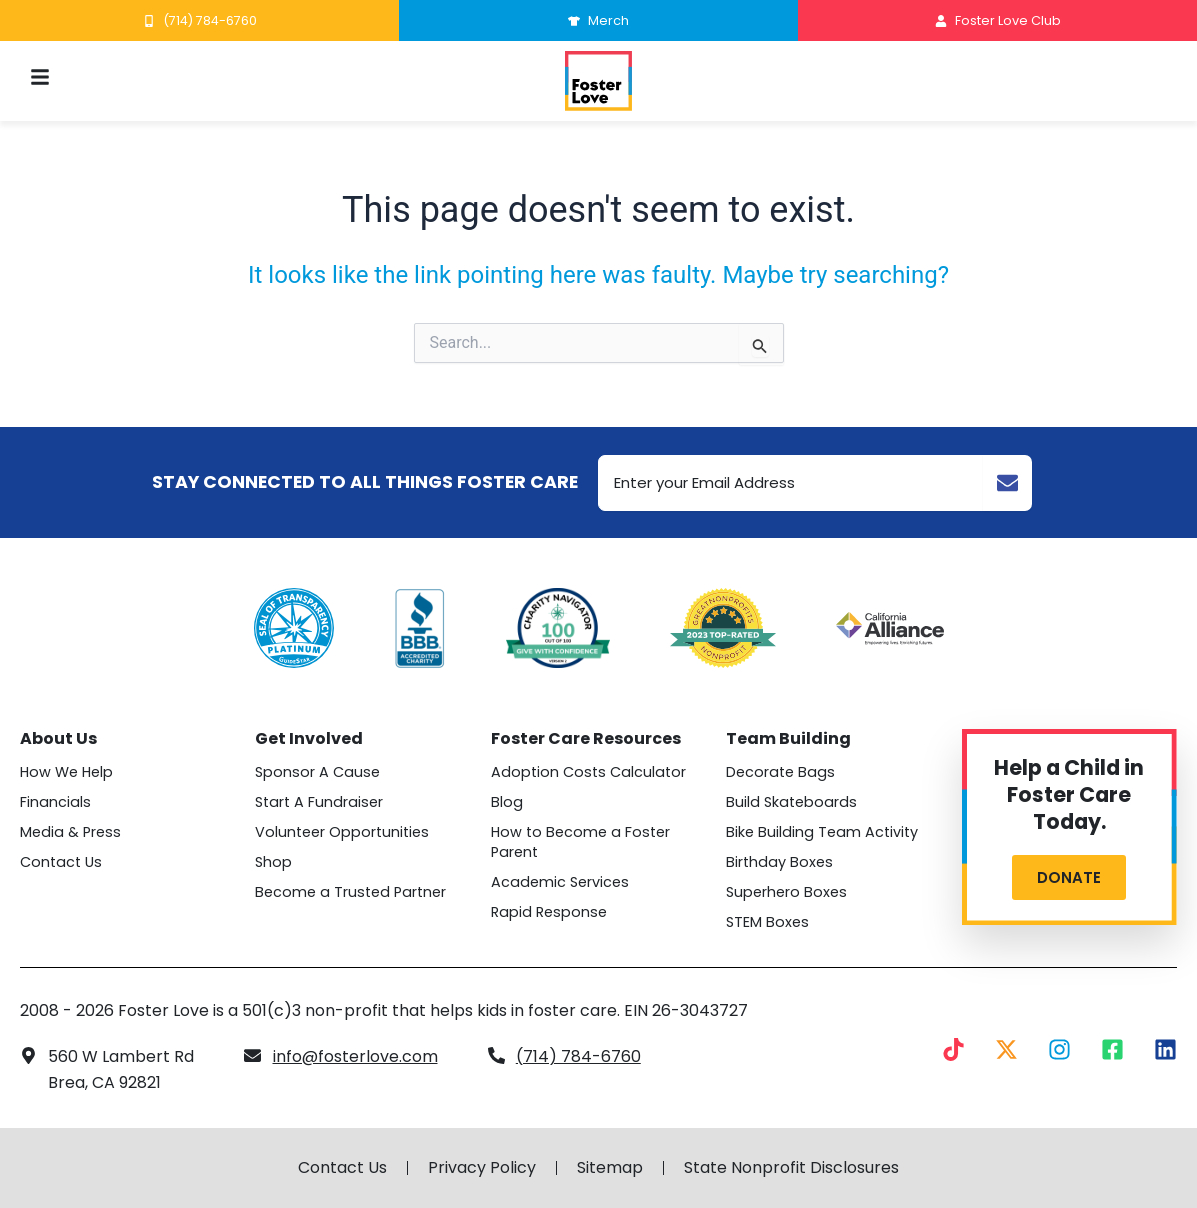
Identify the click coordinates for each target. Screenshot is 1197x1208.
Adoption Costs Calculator (588, 772)
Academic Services (560, 882)
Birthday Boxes (779, 862)
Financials (55, 802)
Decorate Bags (780, 772)
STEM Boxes (767, 922)
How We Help (66, 772)
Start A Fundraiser (319, 802)
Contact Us (61, 862)
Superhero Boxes (786, 892)
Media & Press (70, 832)
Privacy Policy (482, 1168)
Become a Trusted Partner (350, 892)
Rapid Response (549, 912)
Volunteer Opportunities (342, 832)
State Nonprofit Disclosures (791, 1168)
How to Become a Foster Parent (580, 842)
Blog (507, 802)
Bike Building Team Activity (822, 832)
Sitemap (610, 1168)
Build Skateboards (791, 802)
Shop (273, 862)
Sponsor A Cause (317, 772)
